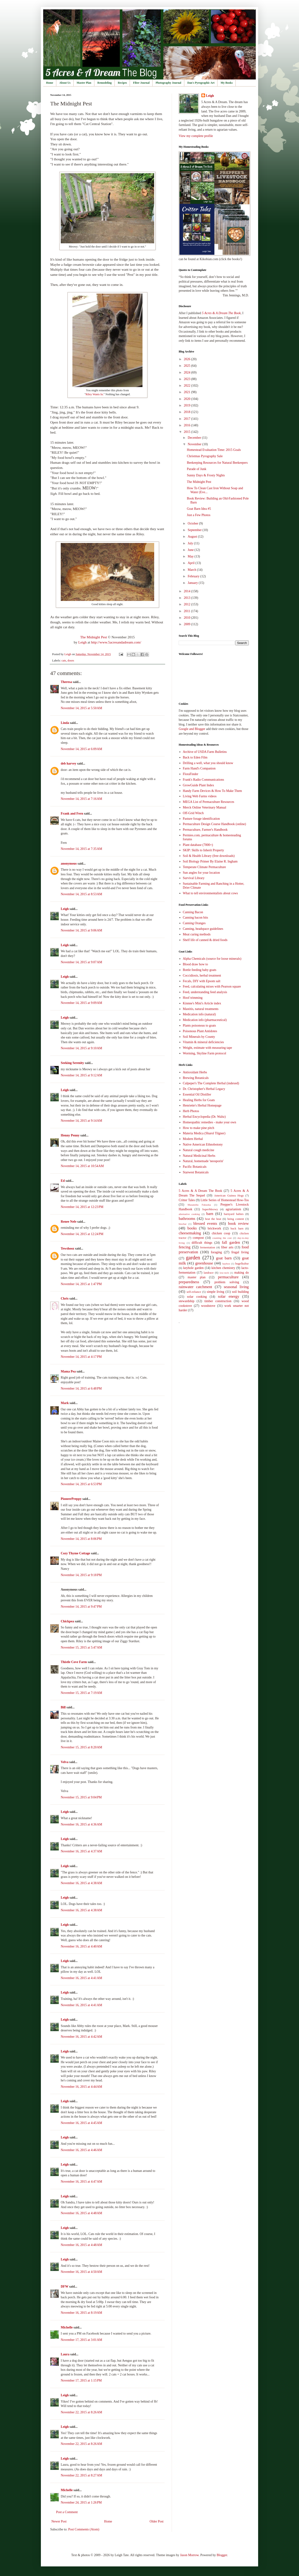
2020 (187, 399)
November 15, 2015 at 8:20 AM (81, 1747)
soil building (240, 1291)
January (193, 583)
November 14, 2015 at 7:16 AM (81, 799)
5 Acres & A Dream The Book (200, 1191)
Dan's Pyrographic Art (200, 82)
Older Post (157, 2521)
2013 (187, 598)
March (192, 569)
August (193, 536)
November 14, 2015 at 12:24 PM (82, 1234)
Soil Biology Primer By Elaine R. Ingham (210, 861)
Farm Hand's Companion (199, 768)
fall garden (231, 1242)
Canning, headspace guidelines (203, 929)
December (195, 437)
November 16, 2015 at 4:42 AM (81, 2036)
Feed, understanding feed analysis (205, 992)
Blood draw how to (195, 964)
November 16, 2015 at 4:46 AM (81, 2150)
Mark (65, 1403)
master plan (196, 1277)
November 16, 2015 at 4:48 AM (81, 2213)
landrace (209, 1272)
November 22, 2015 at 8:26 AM (81, 2412)
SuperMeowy (210, 1209)
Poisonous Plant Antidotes (200, 1031)
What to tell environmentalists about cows (210, 893)
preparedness (189, 1282)
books (192, 1228)
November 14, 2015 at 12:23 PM (82, 1207)
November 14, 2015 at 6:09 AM (81, 749)
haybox (226, 1263)
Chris (65, 1298)
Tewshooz (67, 1248)
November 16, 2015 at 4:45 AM (81, 2123)
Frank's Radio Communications (203, 779)
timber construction (217, 1301)
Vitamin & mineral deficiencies (203, 1042)
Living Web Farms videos (200, 796)
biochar (183, 1223)
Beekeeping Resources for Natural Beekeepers (217, 462)
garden (193, 1258)
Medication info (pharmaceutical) (205, 1020)
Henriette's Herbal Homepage (202, 1105)
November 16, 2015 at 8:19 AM (81, 2312)
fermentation (207, 1247)
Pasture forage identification (201, 818)
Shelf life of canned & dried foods (205, 940)
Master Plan (84, 82)
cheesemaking (190, 1233)
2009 (187, 624)
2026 (187, 359)
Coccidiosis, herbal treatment (202, 975)
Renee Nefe (68, 1221)
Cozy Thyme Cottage (75, 1553)
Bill (63, 1707)
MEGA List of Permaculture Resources (208, 802)
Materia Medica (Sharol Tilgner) (204, 1133)
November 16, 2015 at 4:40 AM (81, 1946)
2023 (187, 379)
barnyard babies (234, 1214)
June (191, 550)
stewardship (186, 1301)
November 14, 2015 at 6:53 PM (81, 1484)
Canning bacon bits (195, 917)
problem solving (226, 1282)
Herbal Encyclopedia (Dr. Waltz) (204, 1116)
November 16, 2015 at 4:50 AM (81, 2272)
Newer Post (59, 2521)
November (195, 444)
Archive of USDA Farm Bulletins (205, 752)
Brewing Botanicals (196, 1078)
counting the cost (222, 1237)
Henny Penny (70, 1135)
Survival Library (194, 878)
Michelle (67, 2327)
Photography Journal (168, 82)
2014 (187, 591)
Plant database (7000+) (198, 845)
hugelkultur (242, 1263)
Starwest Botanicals (196, 1172)
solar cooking (197, 1296)
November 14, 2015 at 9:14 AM (81, 1120)
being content (235, 1219)
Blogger (222, 2555)
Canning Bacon (193, 912)
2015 (187, 432)
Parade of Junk (196, 469)
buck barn (237, 1228)
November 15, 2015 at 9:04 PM (81, 1797)
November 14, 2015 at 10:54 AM (82, 1166)
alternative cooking (189, 1214)
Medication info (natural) (199, 1014)
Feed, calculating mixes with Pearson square (212, 986)
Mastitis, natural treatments (201, 1009)
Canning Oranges (194, 923)
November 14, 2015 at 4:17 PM (81, 1356)
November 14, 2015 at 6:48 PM (81, 1388)
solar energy (228, 1296)
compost (198, 1237)
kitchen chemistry (223, 1268)
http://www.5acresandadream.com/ (116, 642)
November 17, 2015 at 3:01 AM (81, 2340)
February (194, 576)
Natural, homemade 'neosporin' (203, 1161)
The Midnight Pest (93, 637)
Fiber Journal (141, 82)
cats (63, 660)
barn (209, 1213)
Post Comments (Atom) (83, 2529)
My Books (227, 82)
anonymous (69, 863)
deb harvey (68, 763)
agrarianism (233, 1209)
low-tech (224, 1272)
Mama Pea (68, 1371)
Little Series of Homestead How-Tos (225, 1200)
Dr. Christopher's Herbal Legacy (204, 1089)
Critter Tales (187, 1200)
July (191, 543)
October (193, 523)
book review (238, 1223)
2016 (187, 425)
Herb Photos (191, 1111)
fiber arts (227, 1247)
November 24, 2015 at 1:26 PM (81, 2502)
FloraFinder (190, 774)
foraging (216, 1252)
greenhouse (204, 1263)
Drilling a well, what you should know (208, 763)
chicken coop (221, 1233)
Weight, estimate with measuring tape (207, 1047)
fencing (184, 1247)
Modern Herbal (193, 1139)
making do (241, 1272)
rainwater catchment (195, 1287)
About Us (65, 82)
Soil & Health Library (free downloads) (209, 856)
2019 (187, 405)
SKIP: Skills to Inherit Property (203, 850)
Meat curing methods (197, 934)
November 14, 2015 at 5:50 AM (81, 708)
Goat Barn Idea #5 (199, 508)
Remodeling (104, 82)
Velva (64, 1762)
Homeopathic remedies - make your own (209, 1122)
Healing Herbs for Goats (199, 1100)
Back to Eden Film (195, 757)
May (191, 556)
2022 (187, 385)
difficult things (202, 1242)
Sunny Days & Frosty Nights (206, 475)
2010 (187, 617)
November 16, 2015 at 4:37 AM (81, 1851)
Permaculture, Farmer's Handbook (205, 829)
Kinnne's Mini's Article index (202, 1003)
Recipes (122, 82)
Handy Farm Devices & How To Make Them (212, 791)
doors (71, 660)
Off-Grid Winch (193, 813)
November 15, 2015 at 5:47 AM (81, 1647)
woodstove (208, 1306)
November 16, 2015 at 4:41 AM (81, 1978)
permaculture (228, 1277)
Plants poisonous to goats (199, 1025)
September (195, 530)
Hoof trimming (193, 997)
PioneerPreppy (71, 1499)
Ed (63, 1180)
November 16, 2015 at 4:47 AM (81, 2181)
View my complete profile (196, 136)
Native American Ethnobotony (203, 1144)
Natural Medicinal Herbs (199, 1155)
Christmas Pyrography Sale (205, 456)
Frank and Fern (72, 813)
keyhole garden (193, 1268)
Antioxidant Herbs (195, 1072)
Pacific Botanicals (194, 1166)
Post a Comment (67, 2512)
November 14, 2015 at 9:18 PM (81, 1575)
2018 (187, 412)
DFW (64, 2286)
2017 (187, 418)
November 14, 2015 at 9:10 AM (81, 1048)
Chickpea (67, 1621)
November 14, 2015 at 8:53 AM (81, 894)
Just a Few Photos (198, 515)
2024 (187, 372)
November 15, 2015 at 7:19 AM (81, 1693)
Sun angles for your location (201, 872)
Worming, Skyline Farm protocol (204, 1053)
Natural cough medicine (198, 1150)
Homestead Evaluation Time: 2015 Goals (214, 450)
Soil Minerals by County (199, 1036)
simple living (215, 1291)
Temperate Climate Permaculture (204, 867)
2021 (187, 392)
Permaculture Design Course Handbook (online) (214, 824)
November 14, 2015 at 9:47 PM (81, 1606)
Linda (65, 723)
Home (49, 82)
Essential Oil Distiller (197, 1094)
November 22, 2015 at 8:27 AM (81, 2475)
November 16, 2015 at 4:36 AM (81, 1824)
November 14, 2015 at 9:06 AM (81, 930)
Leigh (82, 642)
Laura (65, 2354)
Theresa (66, 682)
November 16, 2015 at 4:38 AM (81, 1883)
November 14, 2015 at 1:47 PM (81, 1284)
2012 (187, 604)
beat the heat (213, 1219)
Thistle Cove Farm (74, 1662)
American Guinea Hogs (229, 1195)
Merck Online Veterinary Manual (204, 807)
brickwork (214, 1228)
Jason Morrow (189, 2555)
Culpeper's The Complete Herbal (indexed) (211, 1083)
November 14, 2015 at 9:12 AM (81, 1075)
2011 (187, 611)
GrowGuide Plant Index (198, 785)
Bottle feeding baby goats (199, 970)
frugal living (240, 1252)
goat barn (224, 1258)
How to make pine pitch (198, 1128)
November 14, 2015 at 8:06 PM (81, 1539)
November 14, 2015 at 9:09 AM (81, 1003)
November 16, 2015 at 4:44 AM (81, 2086)
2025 (187, 365)
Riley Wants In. (94, 394)
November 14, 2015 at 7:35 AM (81, 849)
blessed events (205, 1223)
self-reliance (194, 1291)
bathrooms (187, 1218)
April (191, 563)
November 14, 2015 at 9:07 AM (81, 962)
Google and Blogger (192, 729)
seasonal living (236, 1287)
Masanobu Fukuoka (199, 1204)
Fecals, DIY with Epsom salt (202, 981)
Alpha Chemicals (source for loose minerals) (212, 958)
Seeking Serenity (73, 1063)
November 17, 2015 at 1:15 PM (81, 2380)
